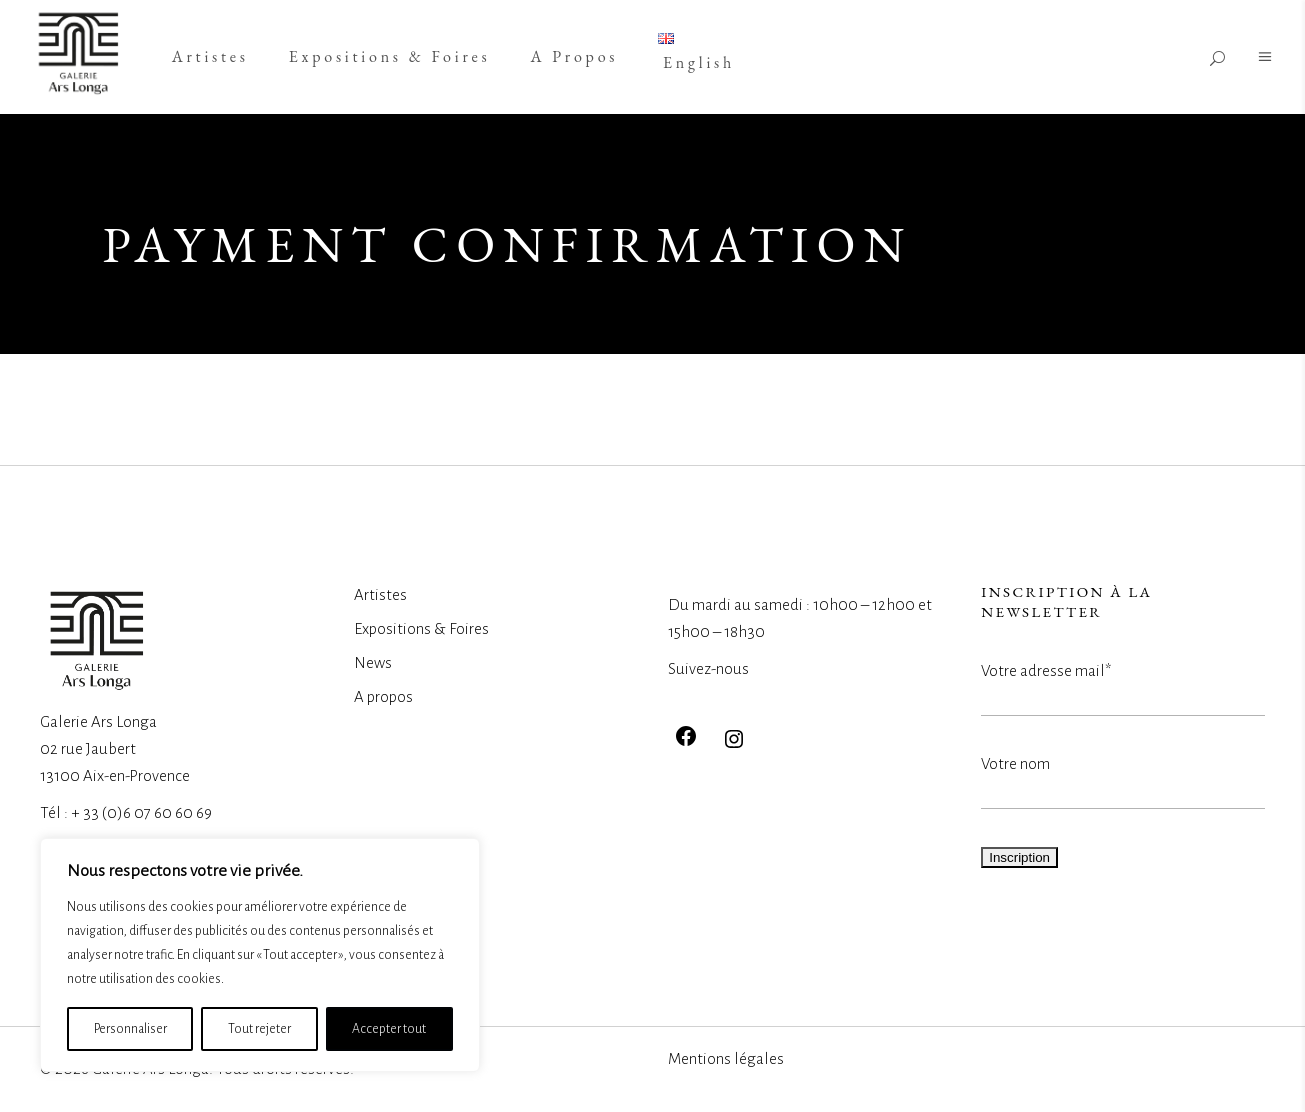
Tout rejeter (259, 1029)
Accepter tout (389, 1029)
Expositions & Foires (421, 628)
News (373, 662)
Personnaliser (130, 1029)
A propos (383, 696)
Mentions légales (726, 1058)
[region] (260, 955)
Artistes (380, 594)
